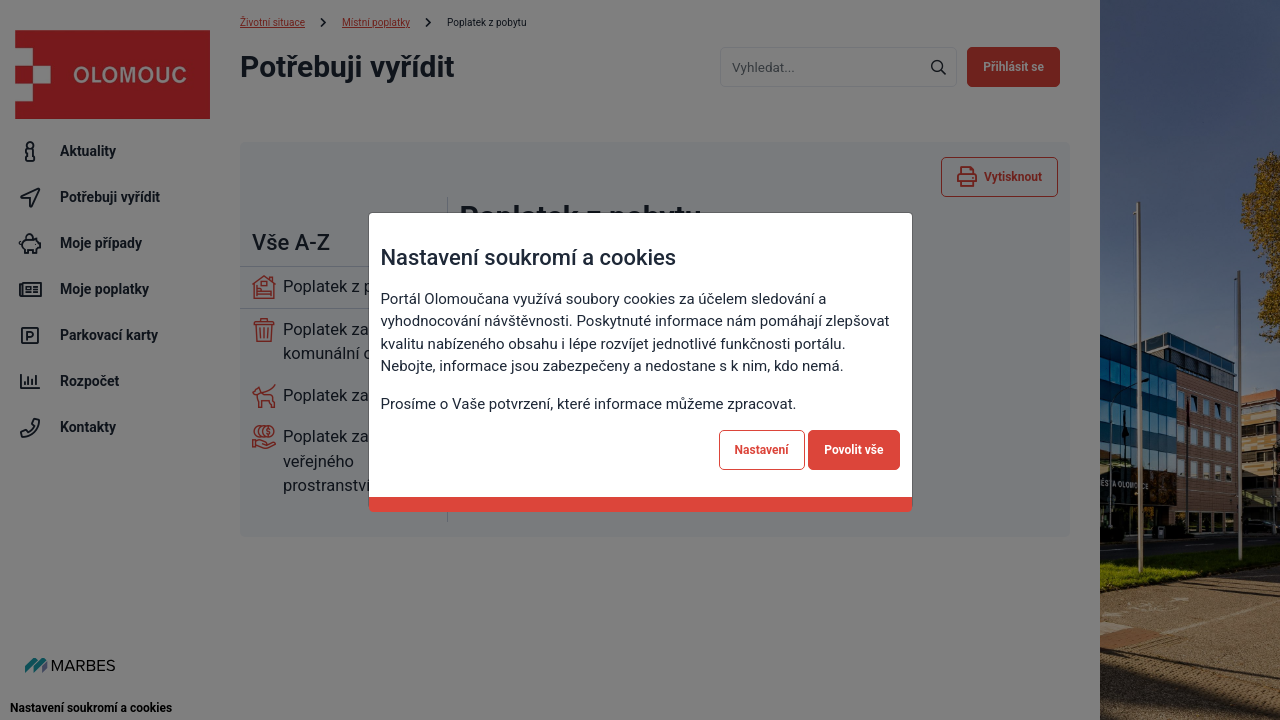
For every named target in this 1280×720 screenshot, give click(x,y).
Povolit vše (853, 450)
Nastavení (762, 450)
